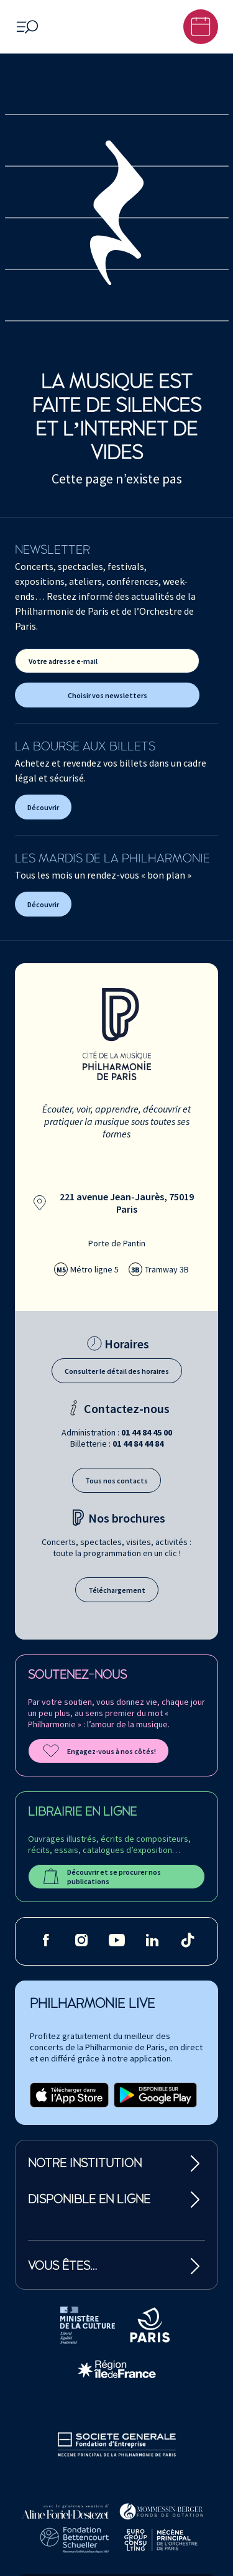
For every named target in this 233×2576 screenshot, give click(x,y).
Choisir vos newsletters (107, 695)
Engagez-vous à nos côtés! (98, 1751)
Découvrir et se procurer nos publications (101, 1877)
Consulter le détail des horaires (117, 1371)
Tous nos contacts (116, 1480)
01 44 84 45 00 (146, 1432)
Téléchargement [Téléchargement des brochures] (116, 1590)
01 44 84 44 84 (137, 1443)
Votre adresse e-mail (63, 661)
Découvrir (43, 807)
